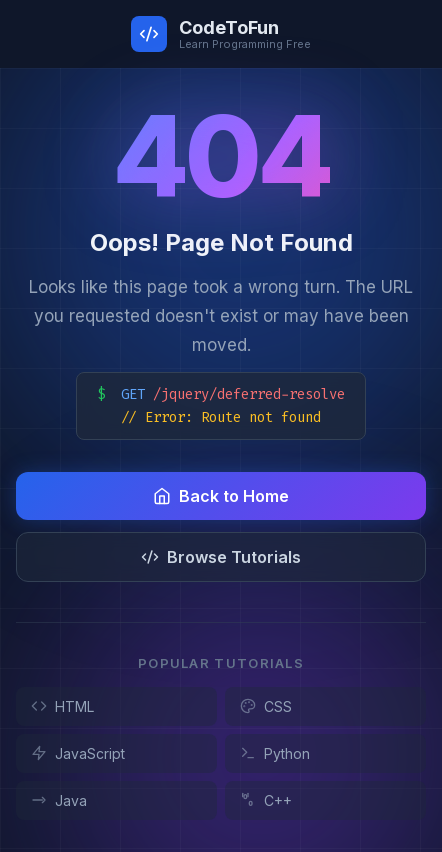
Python (275, 753)
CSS (266, 706)
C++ (266, 800)
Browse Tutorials (221, 557)
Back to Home (221, 496)
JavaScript (78, 753)
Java (59, 800)
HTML (62, 706)
